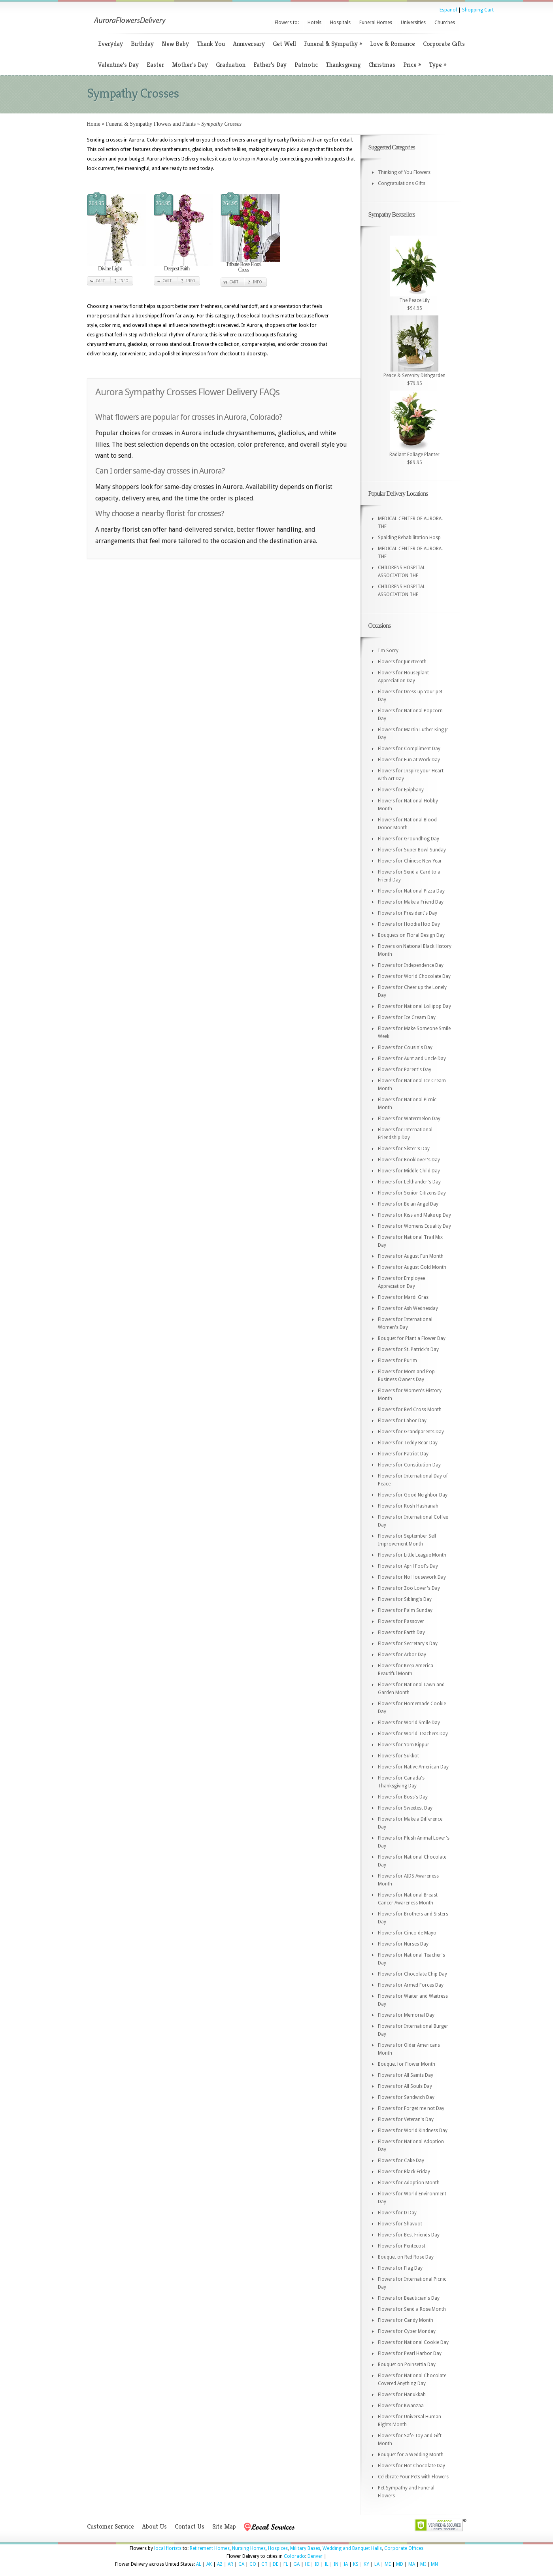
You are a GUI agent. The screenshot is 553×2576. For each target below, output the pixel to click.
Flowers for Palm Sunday (405, 1610)
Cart (100, 281)
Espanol (448, 10)
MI (423, 2564)
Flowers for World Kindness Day (412, 2130)
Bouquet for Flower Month (406, 2064)
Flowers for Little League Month (412, 1555)
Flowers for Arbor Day (402, 1654)
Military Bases (305, 2548)
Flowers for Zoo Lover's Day (409, 1588)
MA (411, 2564)
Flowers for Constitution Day (409, 1465)
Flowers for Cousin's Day (405, 1047)
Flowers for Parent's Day (404, 1069)
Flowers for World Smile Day (409, 1722)
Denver (315, 2556)
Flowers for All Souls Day (405, 2086)
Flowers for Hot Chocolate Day (411, 2465)
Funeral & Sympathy (333, 44)
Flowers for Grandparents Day (411, 1431)
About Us (154, 2526)
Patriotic (306, 64)
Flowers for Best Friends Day (409, 2235)
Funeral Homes (375, 22)
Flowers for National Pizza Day (411, 891)
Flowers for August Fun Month (411, 1256)
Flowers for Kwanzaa (401, 2405)
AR (230, 2564)
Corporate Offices (403, 2548)
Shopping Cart (478, 10)
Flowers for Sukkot (398, 1756)
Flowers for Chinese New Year (410, 861)
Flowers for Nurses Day (403, 1944)
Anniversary (249, 44)
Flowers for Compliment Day (409, 748)
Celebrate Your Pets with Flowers (413, 2477)
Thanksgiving (343, 64)
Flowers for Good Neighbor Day (412, 1495)
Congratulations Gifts (401, 183)
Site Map (224, 2526)
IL (326, 2564)
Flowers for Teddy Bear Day (408, 1443)
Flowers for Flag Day (400, 2268)
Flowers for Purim (397, 1360)
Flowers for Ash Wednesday (408, 1308)
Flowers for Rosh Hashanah (408, 1506)
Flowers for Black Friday (404, 2171)
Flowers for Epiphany (401, 790)
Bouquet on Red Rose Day (406, 2257)
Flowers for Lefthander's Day (409, 1182)
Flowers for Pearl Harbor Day (410, 2353)
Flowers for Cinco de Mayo (407, 1933)
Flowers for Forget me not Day (411, 2108)
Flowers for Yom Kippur (403, 1745)
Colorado (294, 2556)
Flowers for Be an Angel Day (408, 1204)
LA (376, 2564)
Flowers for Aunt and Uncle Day (412, 1058)
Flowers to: (287, 22)
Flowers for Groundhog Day (408, 839)
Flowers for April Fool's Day (408, 1566)
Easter (155, 64)
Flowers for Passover (401, 1621)
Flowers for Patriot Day (403, 1454)
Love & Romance (392, 44)
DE (275, 2564)
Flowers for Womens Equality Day (414, 1226)
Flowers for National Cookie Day (413, 2342)
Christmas (381, 64)
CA (241, 2564)
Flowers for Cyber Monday (407, 2331)
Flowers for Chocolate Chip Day (412, 1974)
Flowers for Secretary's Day (408, 1643)
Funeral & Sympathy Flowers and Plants (151, 124)
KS (356, 2564)
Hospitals (340, 22)
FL (285, 2564)
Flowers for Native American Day (413, 1767)
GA (296, 2564)
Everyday (110, 44)
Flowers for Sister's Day (404, 1148)
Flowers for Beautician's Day (409, 2298)
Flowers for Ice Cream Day (407, 1017)
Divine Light (110, 269)
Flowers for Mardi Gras (403, 1297)
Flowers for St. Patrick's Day (408, 1349)
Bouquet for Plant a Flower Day (411, 1338)
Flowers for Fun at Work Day (409, 759)
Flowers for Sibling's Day (405, 1599)
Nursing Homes (249, 2548)
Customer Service (110, 2526)
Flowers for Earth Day (401, 1632)
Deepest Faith (176, 269)
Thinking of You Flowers (404, 172)
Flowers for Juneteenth (402, 661)
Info (123, 281)
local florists (167, 2548)
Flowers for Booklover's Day (409, 1160)
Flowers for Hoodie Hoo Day (409, 924)
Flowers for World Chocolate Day (414, 976)
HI (307, 2564)
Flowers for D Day (397, 2213)
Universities (413, 22)
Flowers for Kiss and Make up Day (414, 1215)
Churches (444, 22)
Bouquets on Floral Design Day (411, 935)
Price (412, 64)
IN (336, 2564)
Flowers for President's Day (407, 913)
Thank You (211, 44)
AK (209, 2564)
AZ (220, 2564)
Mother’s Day (190, 64)
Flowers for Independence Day (411, 965)
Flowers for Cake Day (401, 2160)
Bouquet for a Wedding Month (411, 2454)
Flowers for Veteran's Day (406, 2119)
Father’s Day (270, 64)
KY (366, 2564)
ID (317, 2564)
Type (437, 64)
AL (198, 2564)
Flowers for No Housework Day (412, 1577)
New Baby (175, 44)
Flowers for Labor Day (402, 1420)
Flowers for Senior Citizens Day (412, 1193)
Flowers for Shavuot (400, 2224)
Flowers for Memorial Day (406, 2015)
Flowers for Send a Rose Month (412, 2309)
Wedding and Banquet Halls (352, 2548)
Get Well (284, 44)
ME (388, 2564)
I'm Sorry (388, 650)
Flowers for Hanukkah (402, 2394)
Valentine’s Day (118, 64)
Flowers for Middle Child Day (409, 1171)
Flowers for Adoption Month (409, 2182)
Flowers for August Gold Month (412, 1267)
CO (252, 2564)
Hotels (314, 22)
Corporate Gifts (444, 44)
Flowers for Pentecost (401, 2246)
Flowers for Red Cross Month (410, 1409)
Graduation (230, 64)
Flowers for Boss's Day (403, 1797)
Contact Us (189, 2526)
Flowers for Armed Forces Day (411, 1985)
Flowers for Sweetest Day (405, 1808)
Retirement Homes (210, 2548)
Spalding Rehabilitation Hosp (409, 537)
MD (399, 2564)
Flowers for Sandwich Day (406, 2097)
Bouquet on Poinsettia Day (407, 2364)
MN (434, 2564)
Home (93, 124)
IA (346, 2564)
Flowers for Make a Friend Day (411, 902)
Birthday (142, 44)
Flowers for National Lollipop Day (414, 1006)
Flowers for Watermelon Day (409, 1118)
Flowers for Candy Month (405, 2320)
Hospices (278, 2548)
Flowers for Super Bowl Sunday (412, 850)
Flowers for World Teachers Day (413, 1733)
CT (264, 2564)
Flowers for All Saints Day (405, 2075)
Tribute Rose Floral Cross (243, 267)
